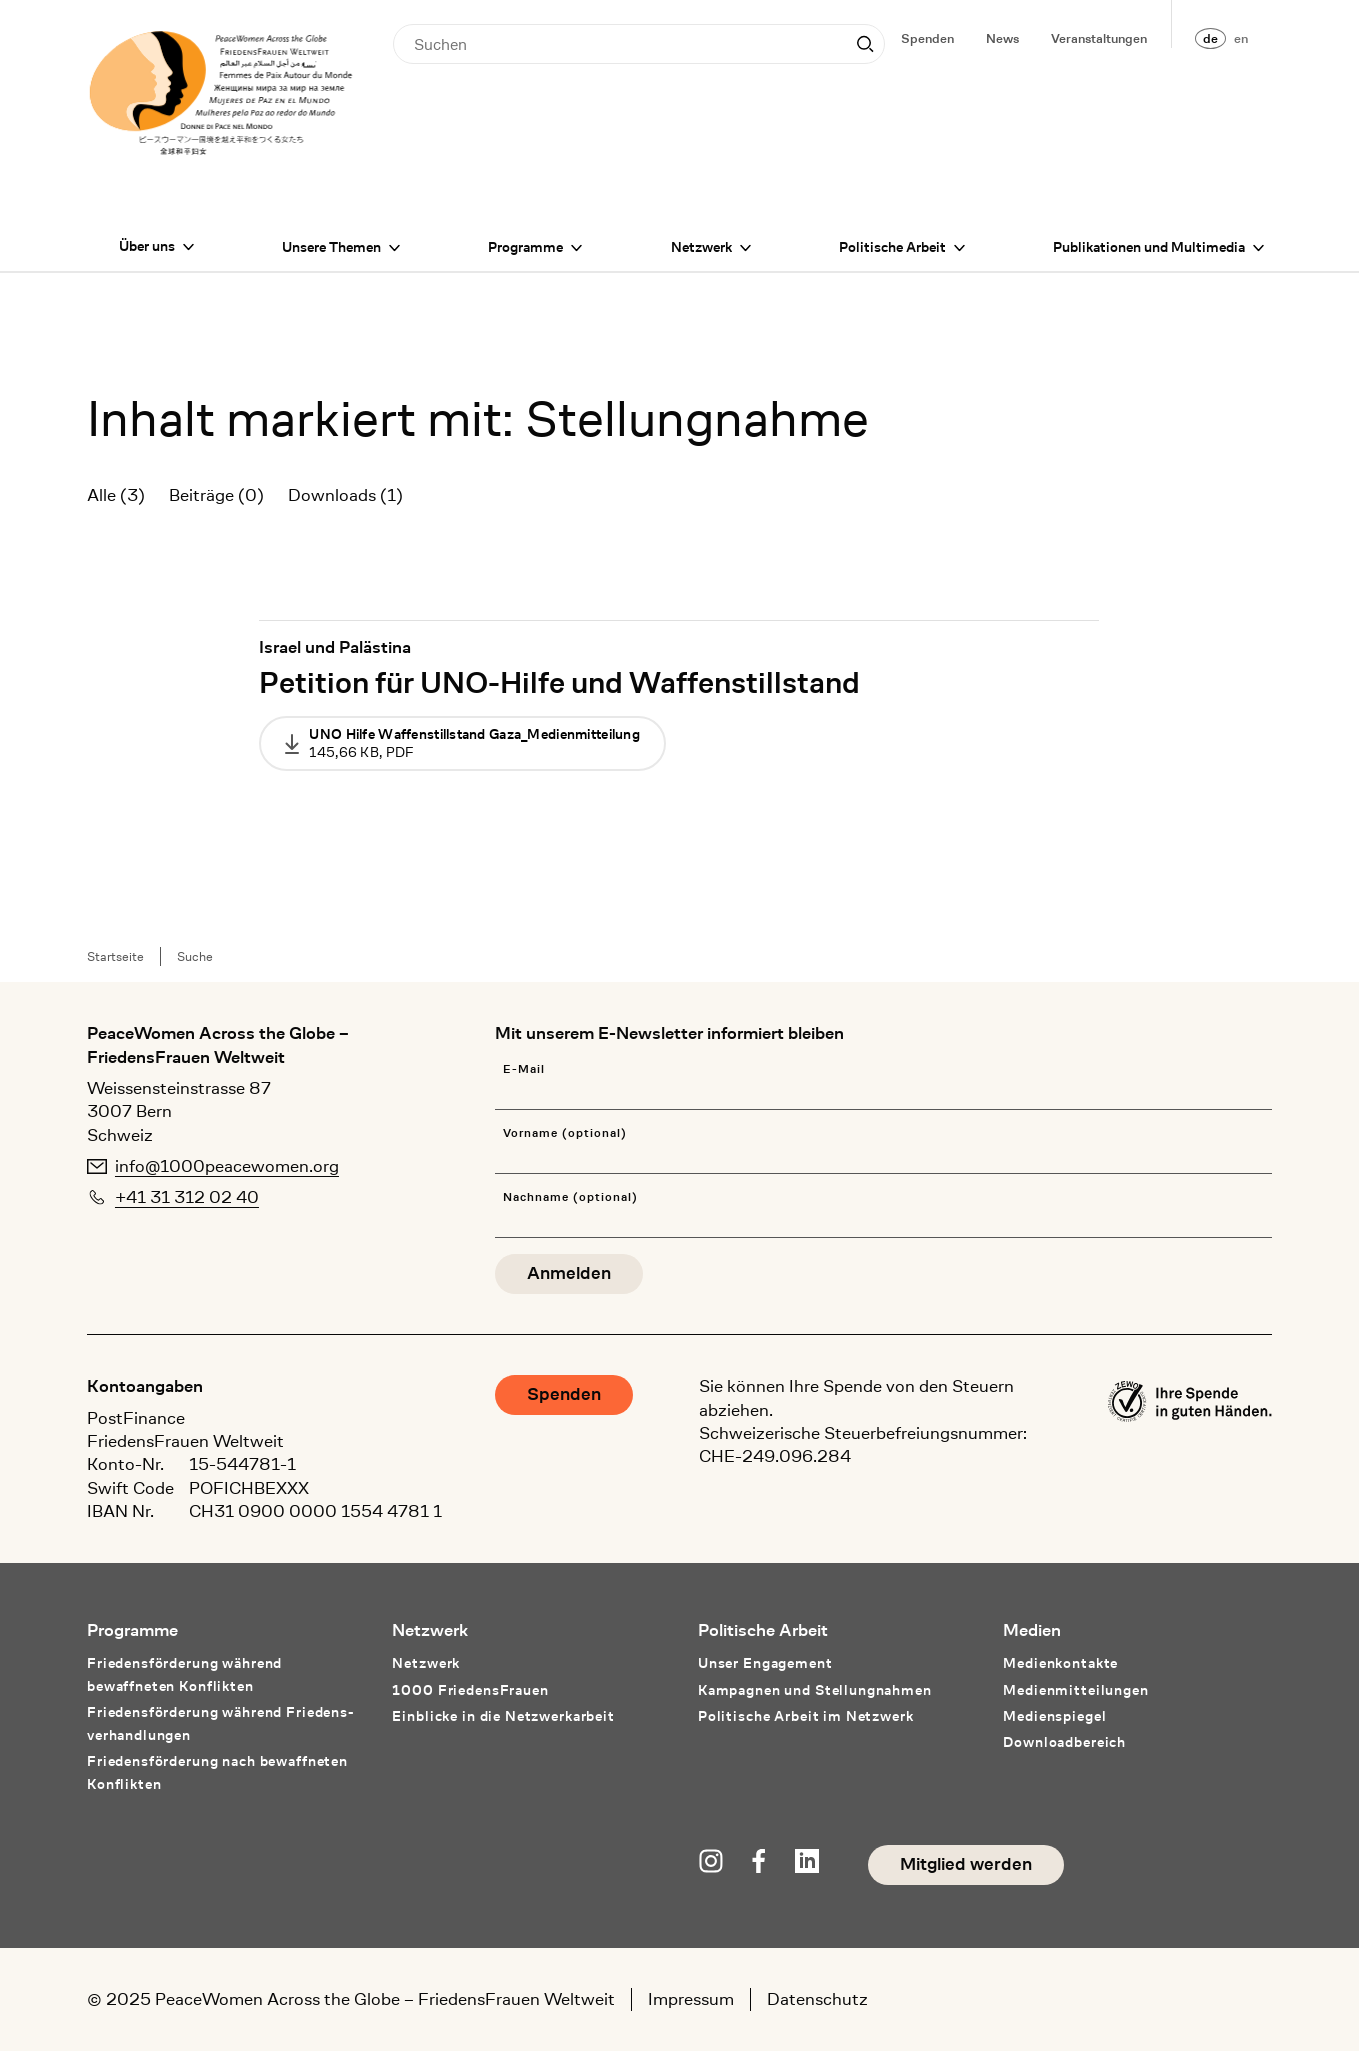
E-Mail (524, 1077)
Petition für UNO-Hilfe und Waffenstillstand (559, 690)
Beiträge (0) (216, 503)
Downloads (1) (345, 503)
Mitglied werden (966, 1872)
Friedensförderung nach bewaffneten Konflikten (217, 1780)
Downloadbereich (1064, 1750)
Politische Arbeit (892, 255)
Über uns (147, 254)
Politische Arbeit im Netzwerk (806, 1724)
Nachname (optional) (570, 1205)
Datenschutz (817, 2007)
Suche (195, 964)
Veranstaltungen (1099, 38)
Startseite (115, 964)
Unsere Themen (331, 255)
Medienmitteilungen (1075, 1698)
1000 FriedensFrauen (470, 1698)
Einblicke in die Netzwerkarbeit (503, 1724)
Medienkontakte (1060, 1671)
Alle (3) (116, 503)
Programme (525, 255)
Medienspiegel (1054, 1724)
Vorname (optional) (564, 1141)
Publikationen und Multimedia (1149, 255)
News (1002, 38)
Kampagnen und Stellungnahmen (815, 1698)
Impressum (691, 2007)
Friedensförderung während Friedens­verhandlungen (220, 1731)
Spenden (927, 38)
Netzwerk (701, 255)
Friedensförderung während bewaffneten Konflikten (184, 1682)
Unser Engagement (765, 1671)
